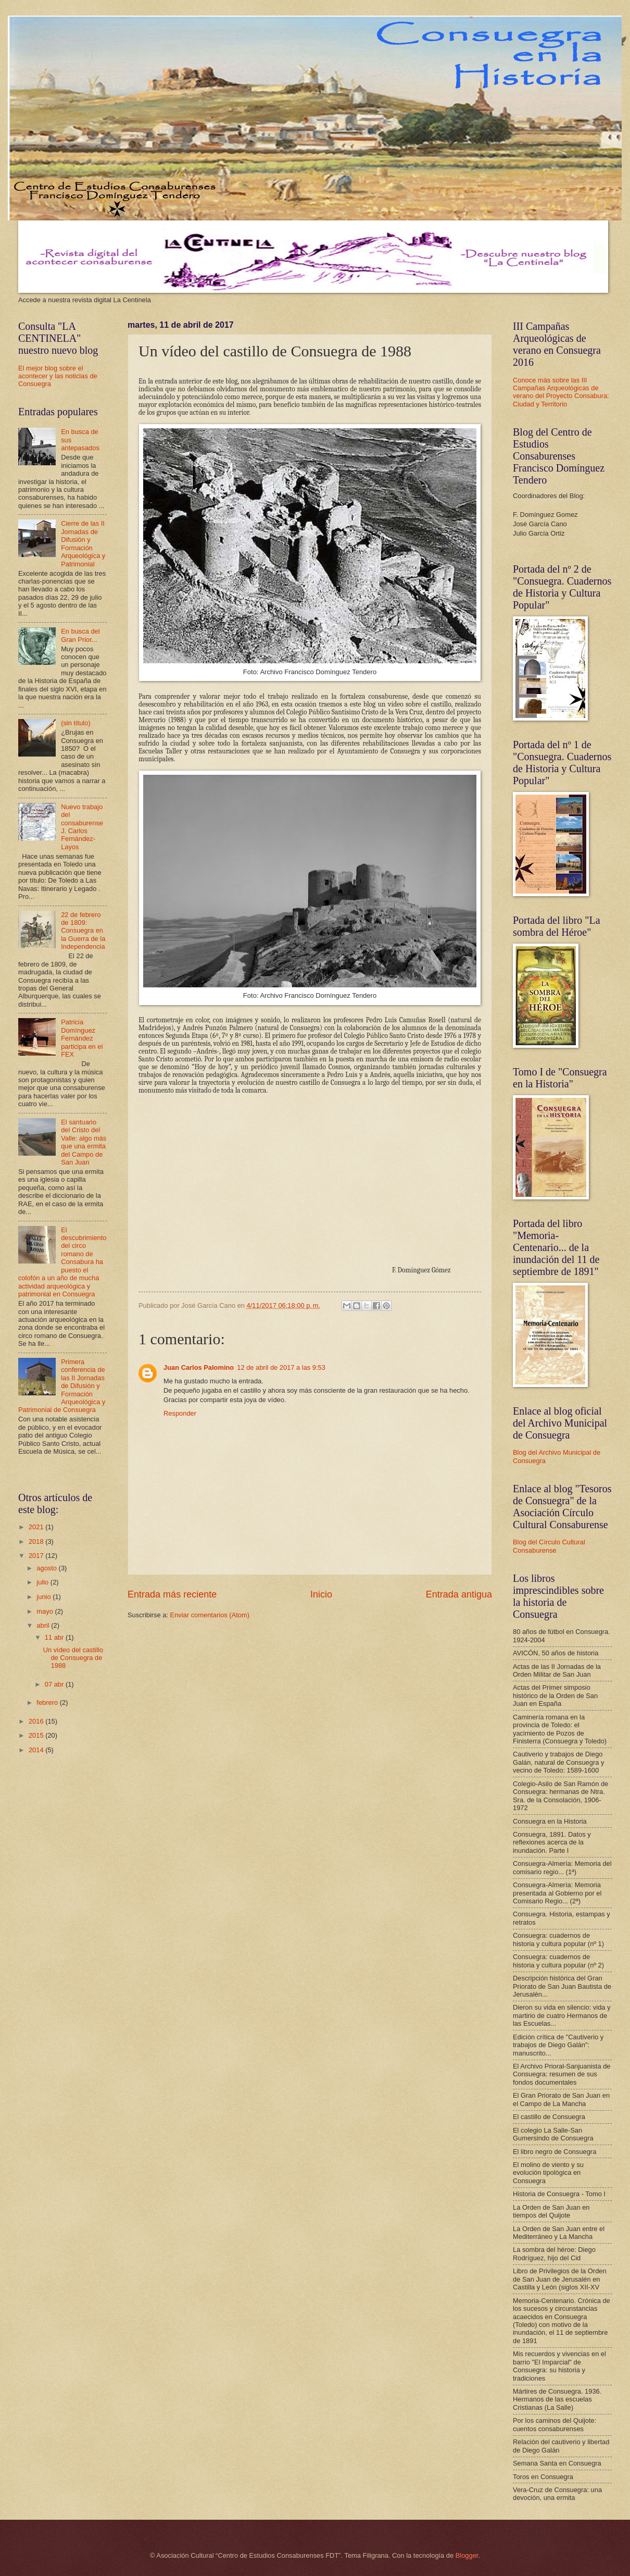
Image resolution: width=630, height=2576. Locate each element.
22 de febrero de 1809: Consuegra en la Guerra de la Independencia (83, 931)
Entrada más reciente (172, 1594)
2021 (37, 1527)
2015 (37, 1735)
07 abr (55, 1684)
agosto (47, 1568)
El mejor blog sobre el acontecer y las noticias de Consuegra (57, 376)
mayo (45, 1611)
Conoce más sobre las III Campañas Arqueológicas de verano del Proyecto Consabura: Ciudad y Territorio (561, 392)
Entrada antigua (459, 1594)
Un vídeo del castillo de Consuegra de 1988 (73, 1658)
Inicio (321, 1594)
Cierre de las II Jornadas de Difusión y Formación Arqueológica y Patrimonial (83, 543)
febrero (47, 1702)
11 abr (55, 1637)
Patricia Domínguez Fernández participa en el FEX (82, 1038)
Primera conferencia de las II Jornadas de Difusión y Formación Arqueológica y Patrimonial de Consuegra (61, 1386)
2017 (37, 1555)
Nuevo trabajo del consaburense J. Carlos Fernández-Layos (82, 827)
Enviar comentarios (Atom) (209, 1615)
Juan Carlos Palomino (198, 1367)
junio (44, 1597)
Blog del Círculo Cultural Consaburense (549, 1546)
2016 (37, 1721)
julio (43, 1582)
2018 (37, 1541)
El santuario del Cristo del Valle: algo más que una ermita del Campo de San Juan (83, 1142)
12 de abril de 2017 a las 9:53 (281, 1367)
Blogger (467, 2555)
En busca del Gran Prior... (80, 635)
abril (43, 1625)
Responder (179, 1413)
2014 (37, 1750)
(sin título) (76, 723)
